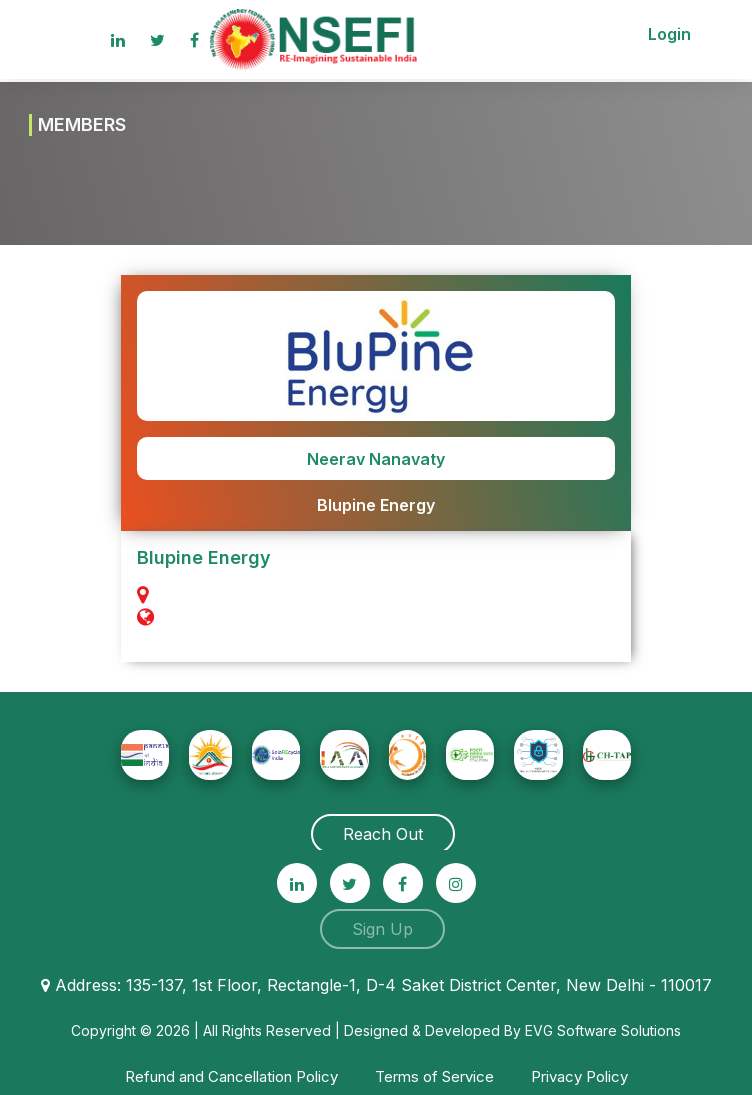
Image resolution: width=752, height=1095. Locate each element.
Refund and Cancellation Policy (231, 1076)
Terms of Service (434, 1076)
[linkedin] (118, 40)
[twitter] (350, 883)
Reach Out (383, 834)
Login (669, 34)
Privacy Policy (579, 1076)
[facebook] (403, 883)
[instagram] (456, 883)
